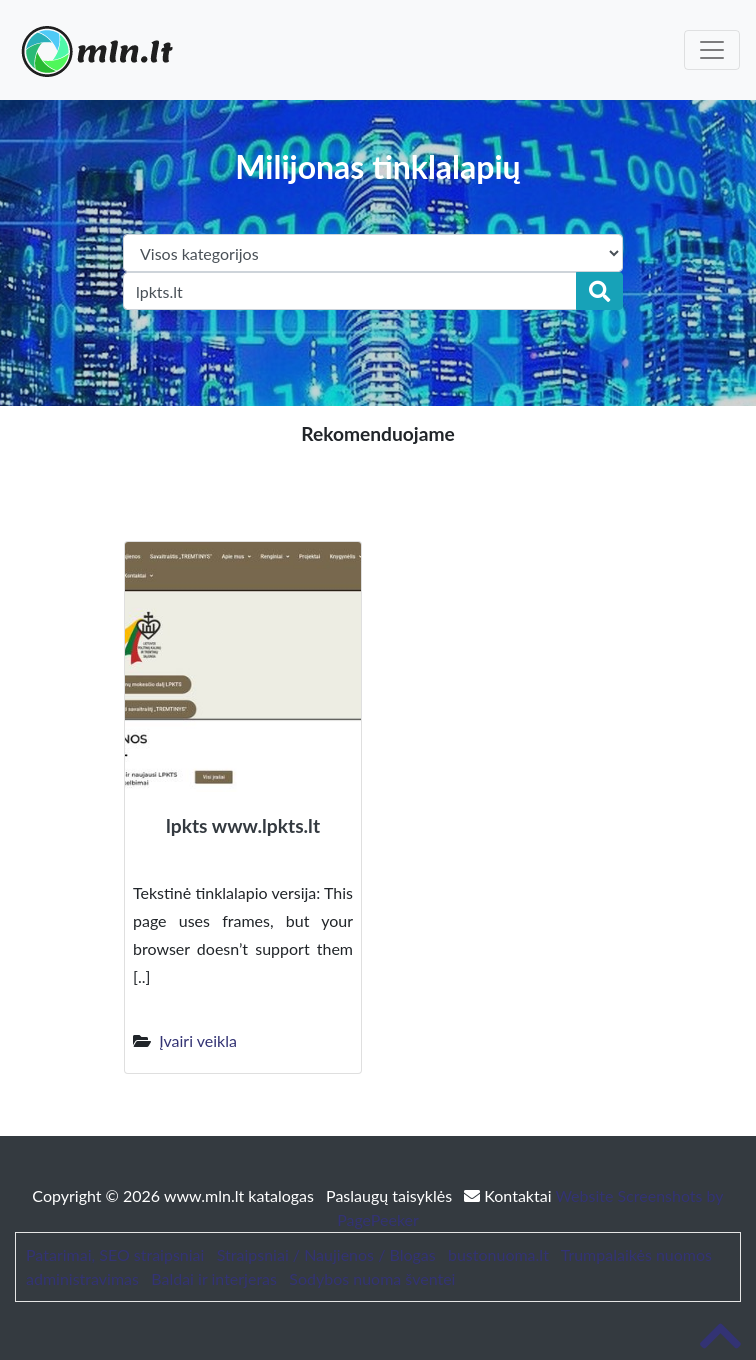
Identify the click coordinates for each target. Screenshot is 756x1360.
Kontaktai (509, 1195)
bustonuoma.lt (498, 1254)
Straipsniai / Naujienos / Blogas (326, 1254)
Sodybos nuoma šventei (372, 1278)
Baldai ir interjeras (214, 1278)
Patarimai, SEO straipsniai (115, 1254)
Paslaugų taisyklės (391, 1195)
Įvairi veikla (198, 1040)
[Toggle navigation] (712, 50)
